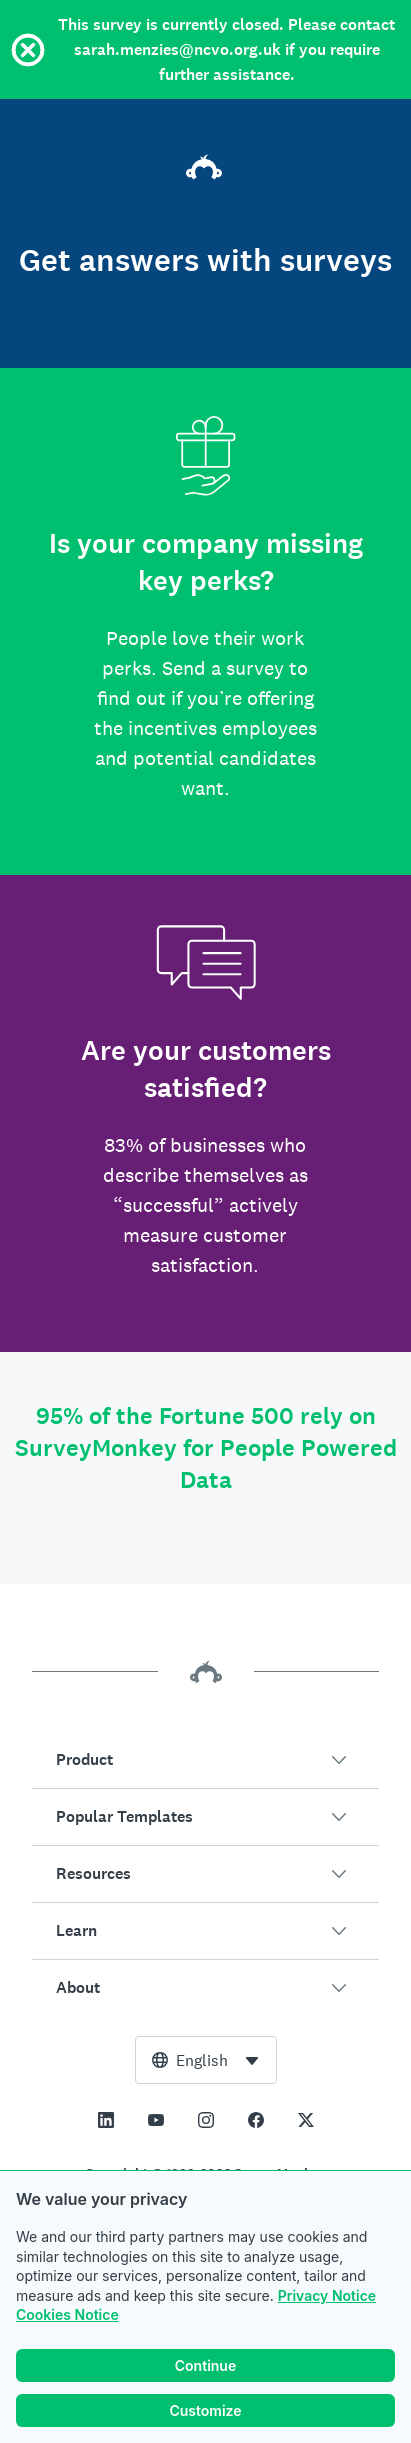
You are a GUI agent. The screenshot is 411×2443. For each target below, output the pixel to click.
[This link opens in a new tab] (106, 2120)
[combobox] (206, 2060)
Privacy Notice (327, 2295)
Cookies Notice (67, 2314)
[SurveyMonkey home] (206, 169)
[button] (205, 1760)
